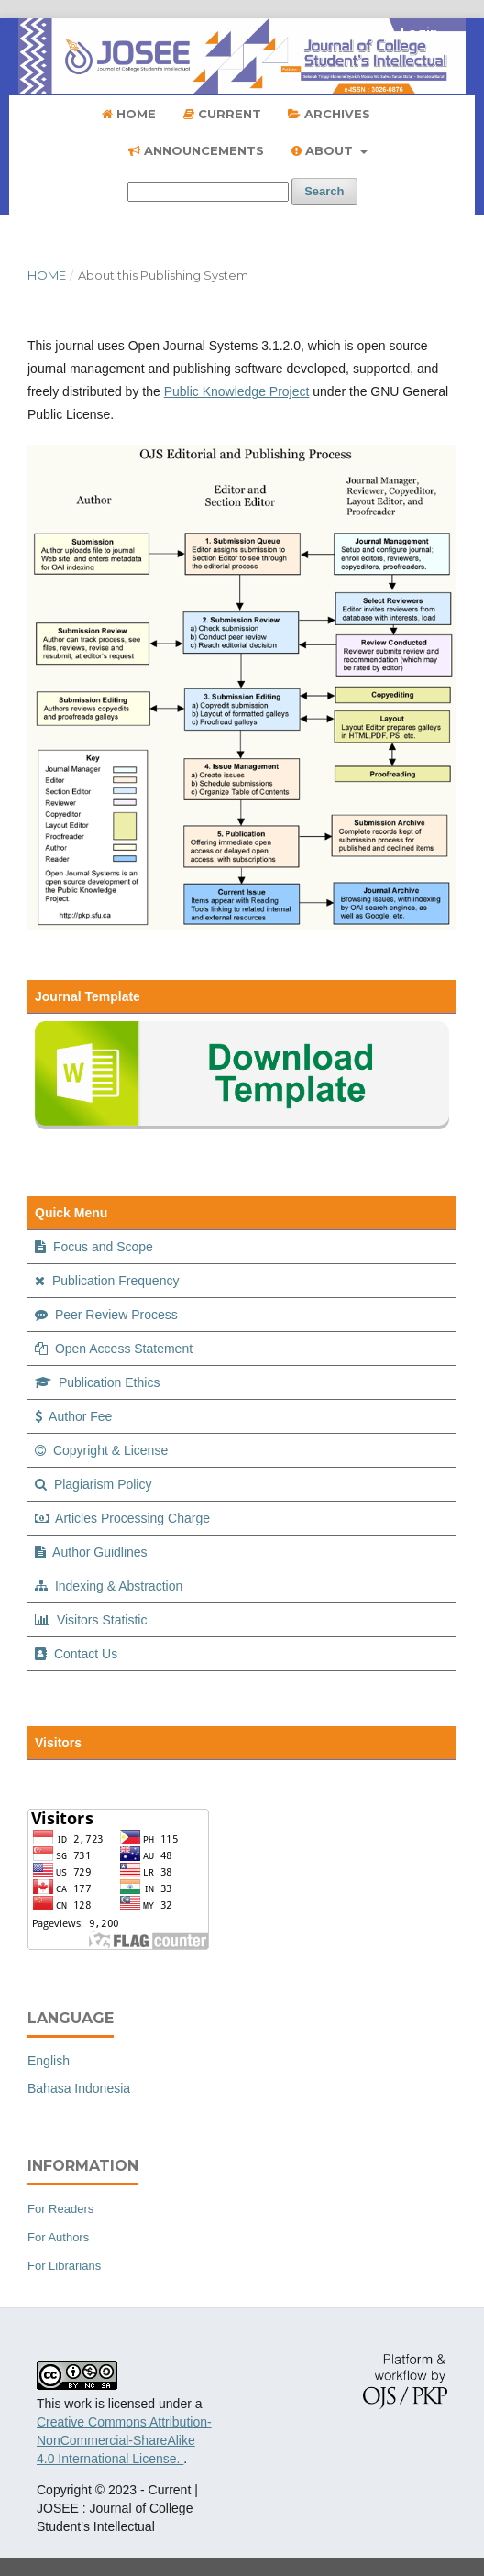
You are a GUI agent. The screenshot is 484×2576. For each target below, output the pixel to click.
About (324, 150)
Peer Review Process (106, 1314)
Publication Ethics (97, 1382)
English (49, 2060)
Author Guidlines (91, 1552)
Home (129, 113)
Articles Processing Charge (122, 1518)
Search (324, 191)
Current (222, 113)
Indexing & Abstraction (108, 1586)
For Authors (58, 2237)
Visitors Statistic (91, 1620)
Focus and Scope (94, 1246)
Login (419, 32)
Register (350, 32)
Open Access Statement (113, 1348)
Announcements (196, 150)
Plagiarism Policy (93, 1484)
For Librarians (64, 2266)
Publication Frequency (107, 1280)
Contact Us (76, 1653)
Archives (329, 113)
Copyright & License (101, 1450)
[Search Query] (208, 192)
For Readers (61, 2209)
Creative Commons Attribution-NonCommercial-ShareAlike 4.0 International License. (124, 2440)
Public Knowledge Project (237, 391)
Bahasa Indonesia (79, 2088)
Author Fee (73, 1416)
